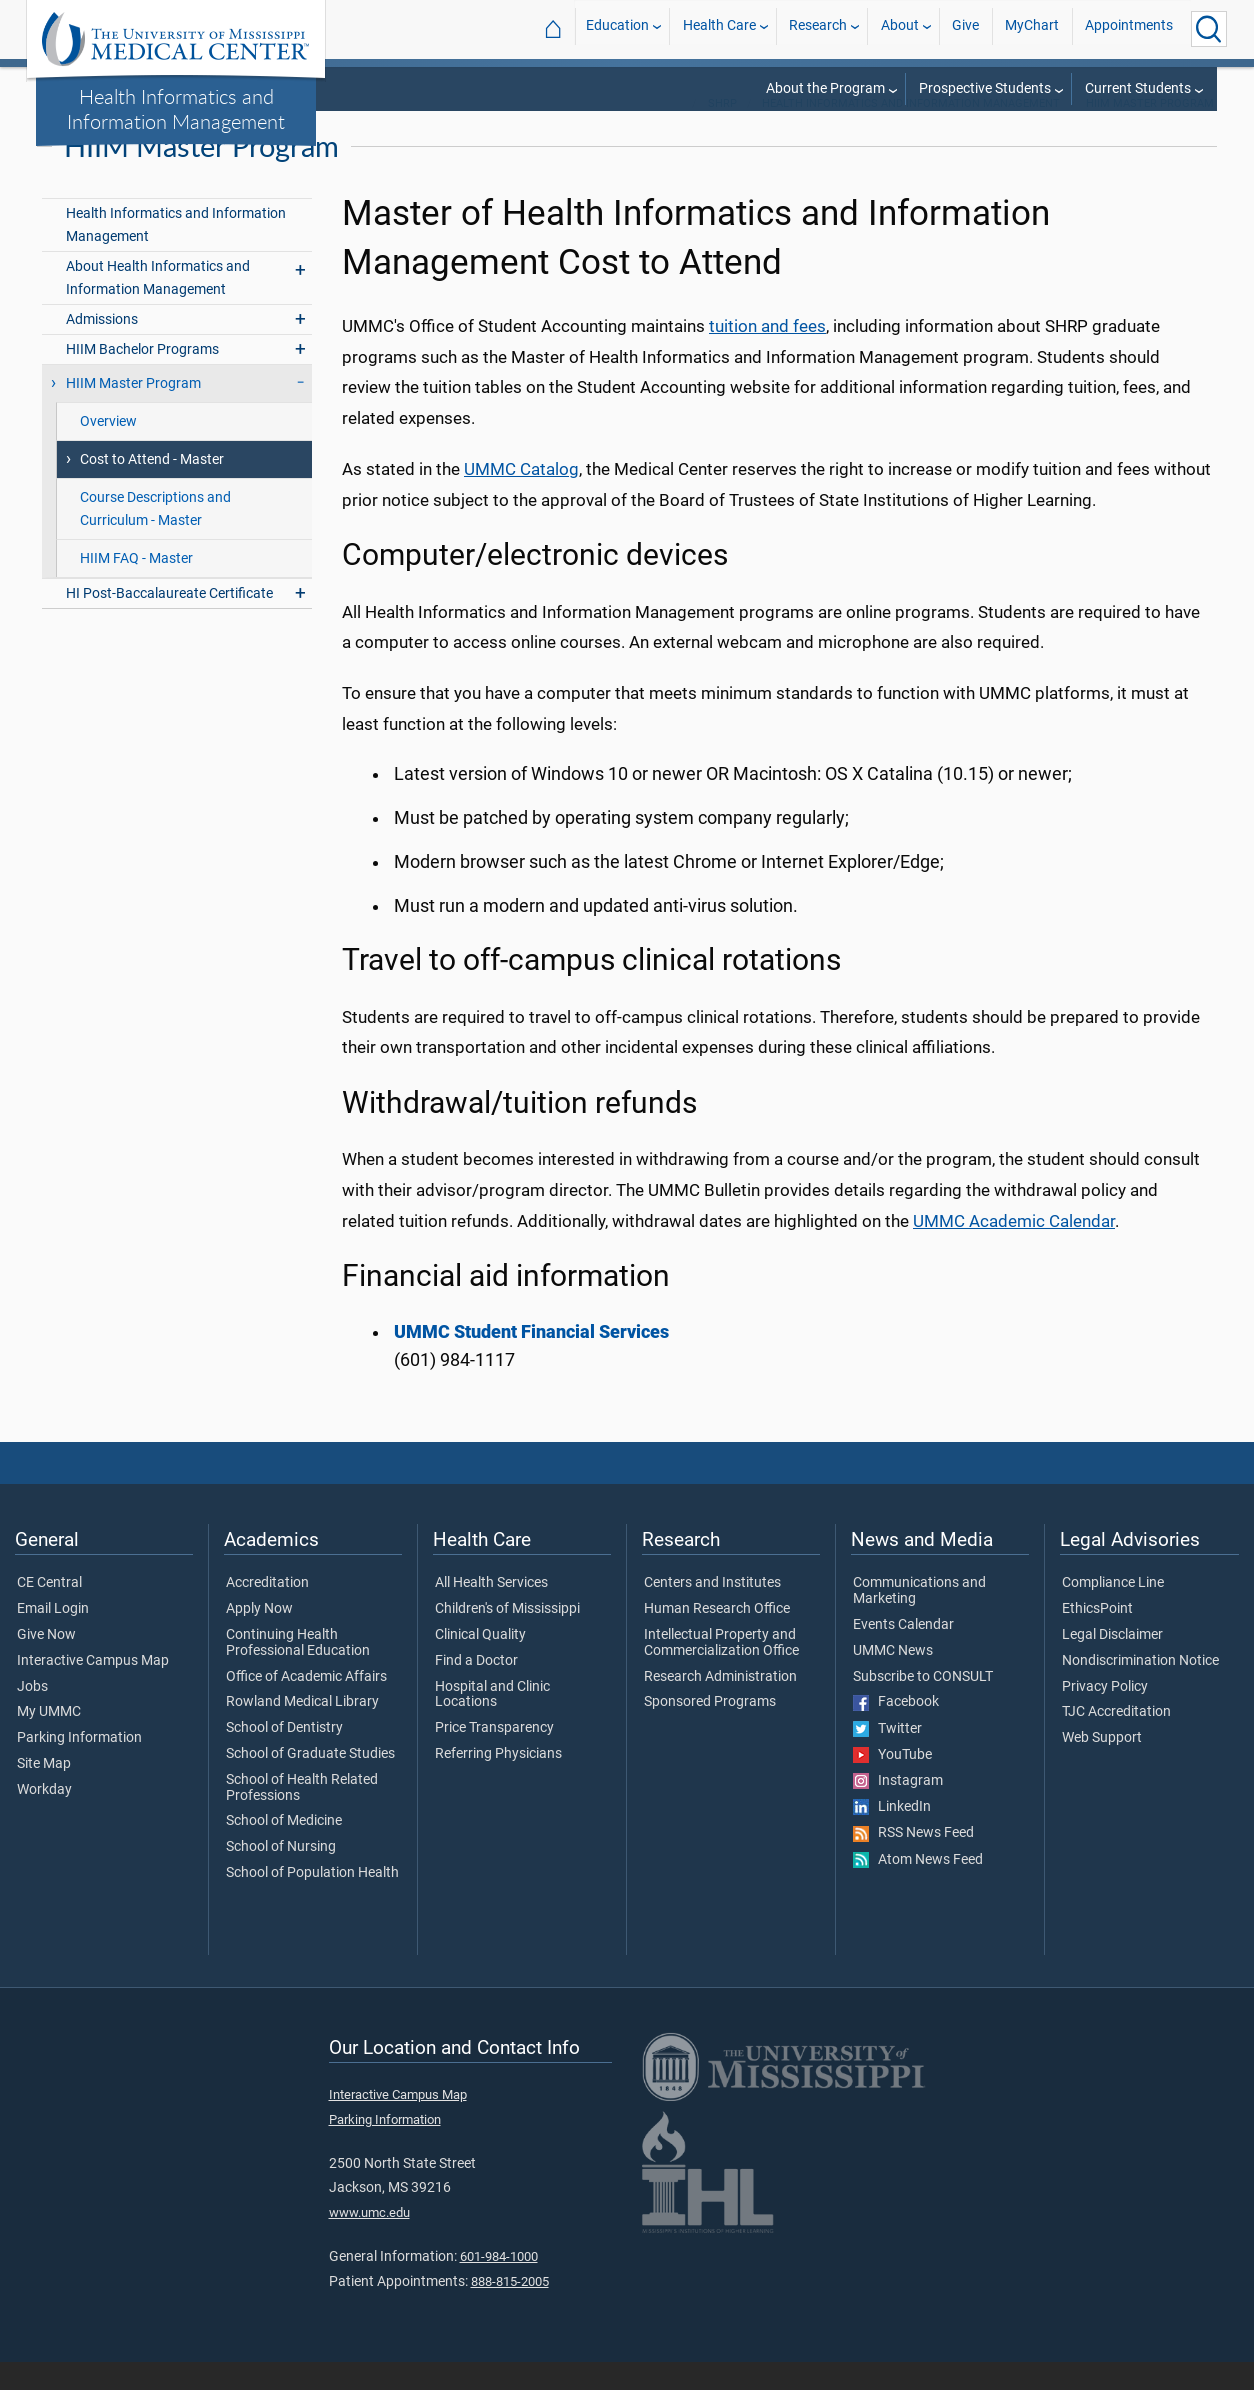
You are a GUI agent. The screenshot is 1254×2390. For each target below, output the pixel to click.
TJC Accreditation (1116, 1739)
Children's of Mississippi (507, 1636)
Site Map (44, 1791)
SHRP (722, 130)
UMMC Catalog (521, 496)
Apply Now (259, 1636)
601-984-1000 (499, 2284)
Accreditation (267, 1610)
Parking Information (79, 1765)
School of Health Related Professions (302, 1815)
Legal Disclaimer (1112, 1662)
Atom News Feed (918, 1887)
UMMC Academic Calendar (1014, 1248)
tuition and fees (767, 353)
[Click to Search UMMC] (1209, 29)
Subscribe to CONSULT (923, 1704)
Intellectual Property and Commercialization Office (721, 1670)
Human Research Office (717, 1636)
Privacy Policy (1105, 1714)
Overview (108, 448)
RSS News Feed (913, 1860)
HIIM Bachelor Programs (142, 376)
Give (965, 28)
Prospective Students (985, 88)
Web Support (1102, 1765)
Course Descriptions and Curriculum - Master (155, 536)
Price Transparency (494, 1755)
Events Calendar (903, 1652)
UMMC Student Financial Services (531, 1359)
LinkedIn (892, 1834)
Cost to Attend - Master (152, 486)
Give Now (46, 1662)
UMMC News (893, 1678)
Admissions (102, 346)
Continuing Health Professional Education (298, 1670)
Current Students (1138, 88)
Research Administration (720, 1704)
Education (617, 28)
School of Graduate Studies (310, 1781)
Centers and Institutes (712, 1610)
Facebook (896, 1729)
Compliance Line (1113, 1610)
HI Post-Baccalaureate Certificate (169, 620)
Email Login (53, 1636)
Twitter (887, 1756)
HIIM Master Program (1150, 130)
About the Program (825, 88)
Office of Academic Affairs (306, 1704)
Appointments (1129, 28)
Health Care (719, 28)
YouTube (892, 1782)
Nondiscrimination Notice (1140, 1688)
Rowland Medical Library (302, 1729)
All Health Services (491, 1610)
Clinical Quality (480, 1662)
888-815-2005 (510, 2308)
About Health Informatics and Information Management (158, 305)
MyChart (1032, 28)
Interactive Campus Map (93, 1688)
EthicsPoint (1097, 1636)
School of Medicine (284, 1849)
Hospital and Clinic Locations (492, 1722)
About (900, 28)
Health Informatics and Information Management (176, 108)
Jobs (32, 1714)
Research (818, 28)
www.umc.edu (369, 2239)
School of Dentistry (284, 1755)
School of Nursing (281, 1874)
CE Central (49, 1610)
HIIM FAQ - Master (136, 585)
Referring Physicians (498, 1781)
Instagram (898, 1808)
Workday (44, 1817)
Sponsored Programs (710, 1729)
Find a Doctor (476, 1688)
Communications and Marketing (919, 1618)
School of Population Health (312, 1900)
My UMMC (49, 1739)
